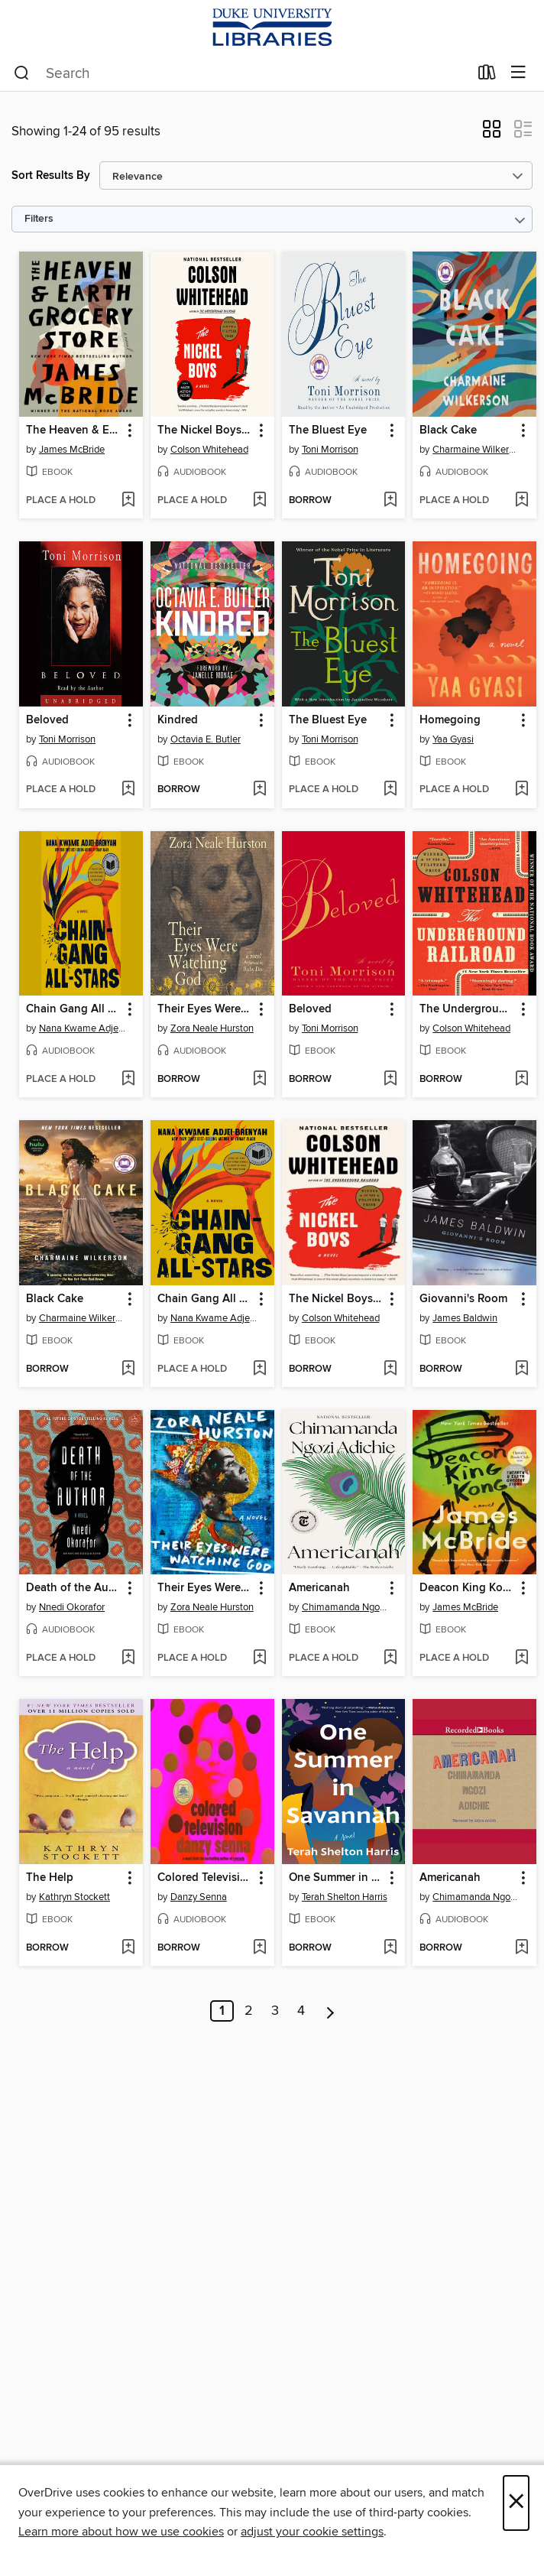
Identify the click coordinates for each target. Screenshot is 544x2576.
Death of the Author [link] (73, 1588)
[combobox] (241, 73)
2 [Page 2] (248, 2011)
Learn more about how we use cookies (121, 2531)
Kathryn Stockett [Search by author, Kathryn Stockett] (74, 1897)
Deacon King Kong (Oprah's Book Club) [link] (467, 1588)
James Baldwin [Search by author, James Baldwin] (464, 1318)
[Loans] (487, 75)
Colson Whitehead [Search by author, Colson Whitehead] (209, 449)
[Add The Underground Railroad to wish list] (521, 1080)
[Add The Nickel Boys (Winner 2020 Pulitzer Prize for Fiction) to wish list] (259, 501)
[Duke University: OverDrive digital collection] (272, 27)
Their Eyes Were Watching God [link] (205, 1009)
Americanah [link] (319, 1588)
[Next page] (330, 2011)
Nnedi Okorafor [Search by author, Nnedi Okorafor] (72, 1607)
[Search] (21, 73)
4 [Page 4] (301, 2011)
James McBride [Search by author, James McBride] (72, 449)
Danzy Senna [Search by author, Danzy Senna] (198, 1897)
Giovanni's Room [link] (463, 1299)
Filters (38, 219)
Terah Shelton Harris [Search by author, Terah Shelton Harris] (344, 1897)
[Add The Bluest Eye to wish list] (390, 501)
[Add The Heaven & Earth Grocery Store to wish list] (128, 501)
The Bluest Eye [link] (328, 430)
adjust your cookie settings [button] (312, 2531)
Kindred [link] (177, 720)
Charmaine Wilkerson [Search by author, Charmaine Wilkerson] (476, 449)
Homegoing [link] (450, 720)
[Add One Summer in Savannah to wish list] (390, 1948)
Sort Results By (50, 175)
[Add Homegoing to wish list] (521, 790)
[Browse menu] (518, 73)
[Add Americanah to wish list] (390, 1658)
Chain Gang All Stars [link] (73, 1009)
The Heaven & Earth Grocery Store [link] (73, 430)
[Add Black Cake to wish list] (521, 501)
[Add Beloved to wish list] (128, 790)
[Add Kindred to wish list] (259, 790)
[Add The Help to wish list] (128, 1948)
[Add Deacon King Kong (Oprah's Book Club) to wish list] (521, 1658)
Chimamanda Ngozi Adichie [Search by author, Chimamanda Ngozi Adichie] (346, 1607)
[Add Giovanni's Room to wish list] (521, 1369)
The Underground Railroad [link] (467, 1009)
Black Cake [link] (448, 430)
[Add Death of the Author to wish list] (128, 1658)
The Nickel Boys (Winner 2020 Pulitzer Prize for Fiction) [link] (205, 430)
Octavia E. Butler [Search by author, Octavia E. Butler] (205, 739)
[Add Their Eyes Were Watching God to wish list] (259, 1080)
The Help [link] (49, 1878)
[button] (491, 133)
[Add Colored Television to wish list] (259, 1948)
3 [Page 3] (275, 2011)
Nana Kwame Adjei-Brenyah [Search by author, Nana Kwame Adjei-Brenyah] (83, 1028)
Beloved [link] (47, 720)
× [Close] (516, 2502)
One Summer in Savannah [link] (336, 1878)
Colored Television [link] (205, 1878)
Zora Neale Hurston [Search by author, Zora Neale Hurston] (212, 1028)
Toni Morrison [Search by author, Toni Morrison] (330, 449)
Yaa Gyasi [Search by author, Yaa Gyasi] (453, 739)
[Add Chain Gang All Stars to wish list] (128, 1080)
